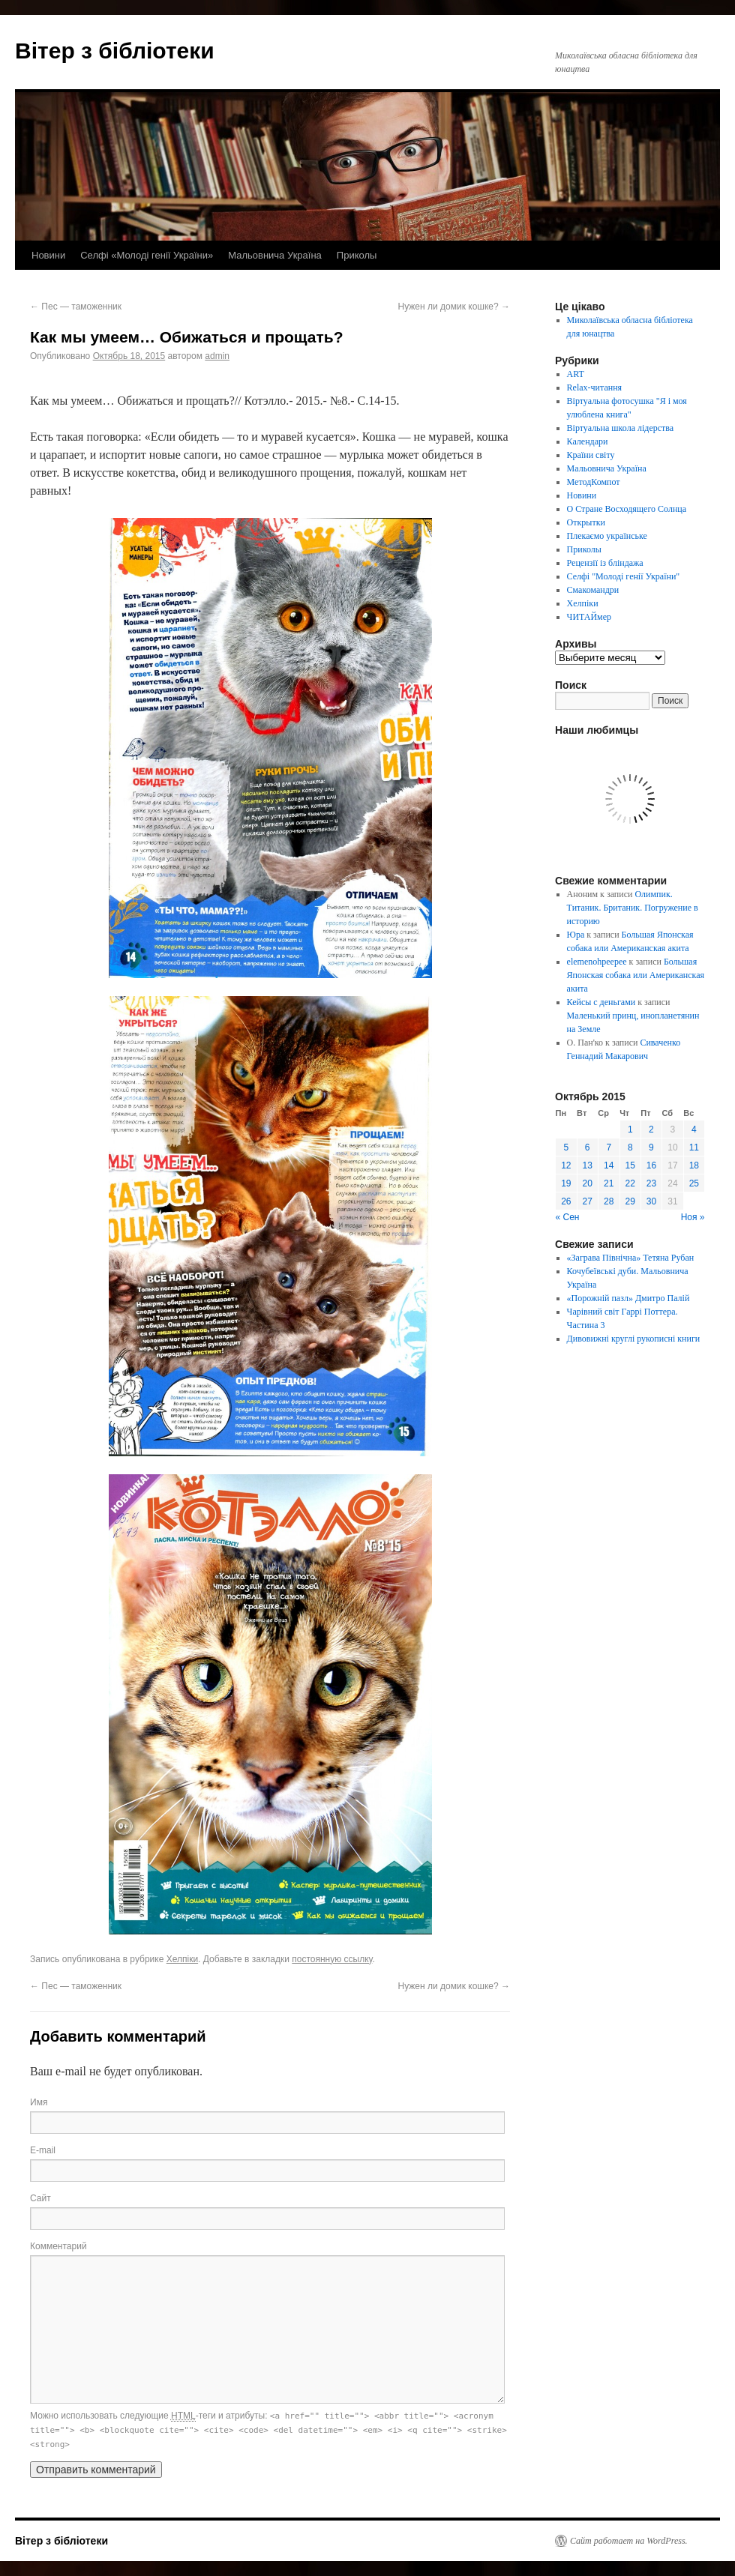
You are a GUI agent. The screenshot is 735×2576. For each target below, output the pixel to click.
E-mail (43, 2150)
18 (694, 1165)
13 (587, 1165)
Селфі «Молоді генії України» (146, 255)
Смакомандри (593, 590)
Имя (38, 2102)
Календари (587, 441)
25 (694, 1183)
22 (630, 1183)
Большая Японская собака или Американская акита (635, 975)
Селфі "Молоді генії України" (623, 576)
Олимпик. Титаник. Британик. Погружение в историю (632, 907)
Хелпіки (182, 1959)
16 (651, 1165)
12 (566, 1165)
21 (609, 1183)
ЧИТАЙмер (589, 617)
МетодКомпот (593, 482)
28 (609, 1201)
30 (651, 1201)
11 (694, 1147)
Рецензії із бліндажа (605, 563)
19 (566, 1183)
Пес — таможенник (76, 306)
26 (566, 1201)
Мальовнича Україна (275, 255)
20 (587, 1183)
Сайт (40, 2198)
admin (217, 356)
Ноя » (693, 1217)
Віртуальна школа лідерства (620, 428)
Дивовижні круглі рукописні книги (633, 1338)
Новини (48, 255)
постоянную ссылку (332, 1959)
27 (587, 1201)
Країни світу (591, 455)
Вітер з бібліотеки (114, 50)
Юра (576, 934)
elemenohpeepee (597, 961)
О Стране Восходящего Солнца (626, 509)
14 (609, 1165)
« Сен (568, 1217)
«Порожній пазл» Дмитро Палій (628, 1298)
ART (575, 374)
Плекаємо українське (607, 536)
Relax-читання (594, 387)
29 (630, 1201)
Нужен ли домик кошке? (454, 306)
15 (630, 1165)
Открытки (586, 522)
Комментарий (58, 2246)
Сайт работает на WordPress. (629, 2541)
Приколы (357, 255)
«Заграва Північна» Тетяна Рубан (630, 1257)
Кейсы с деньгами (601, 1002)
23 (651, 1183)
